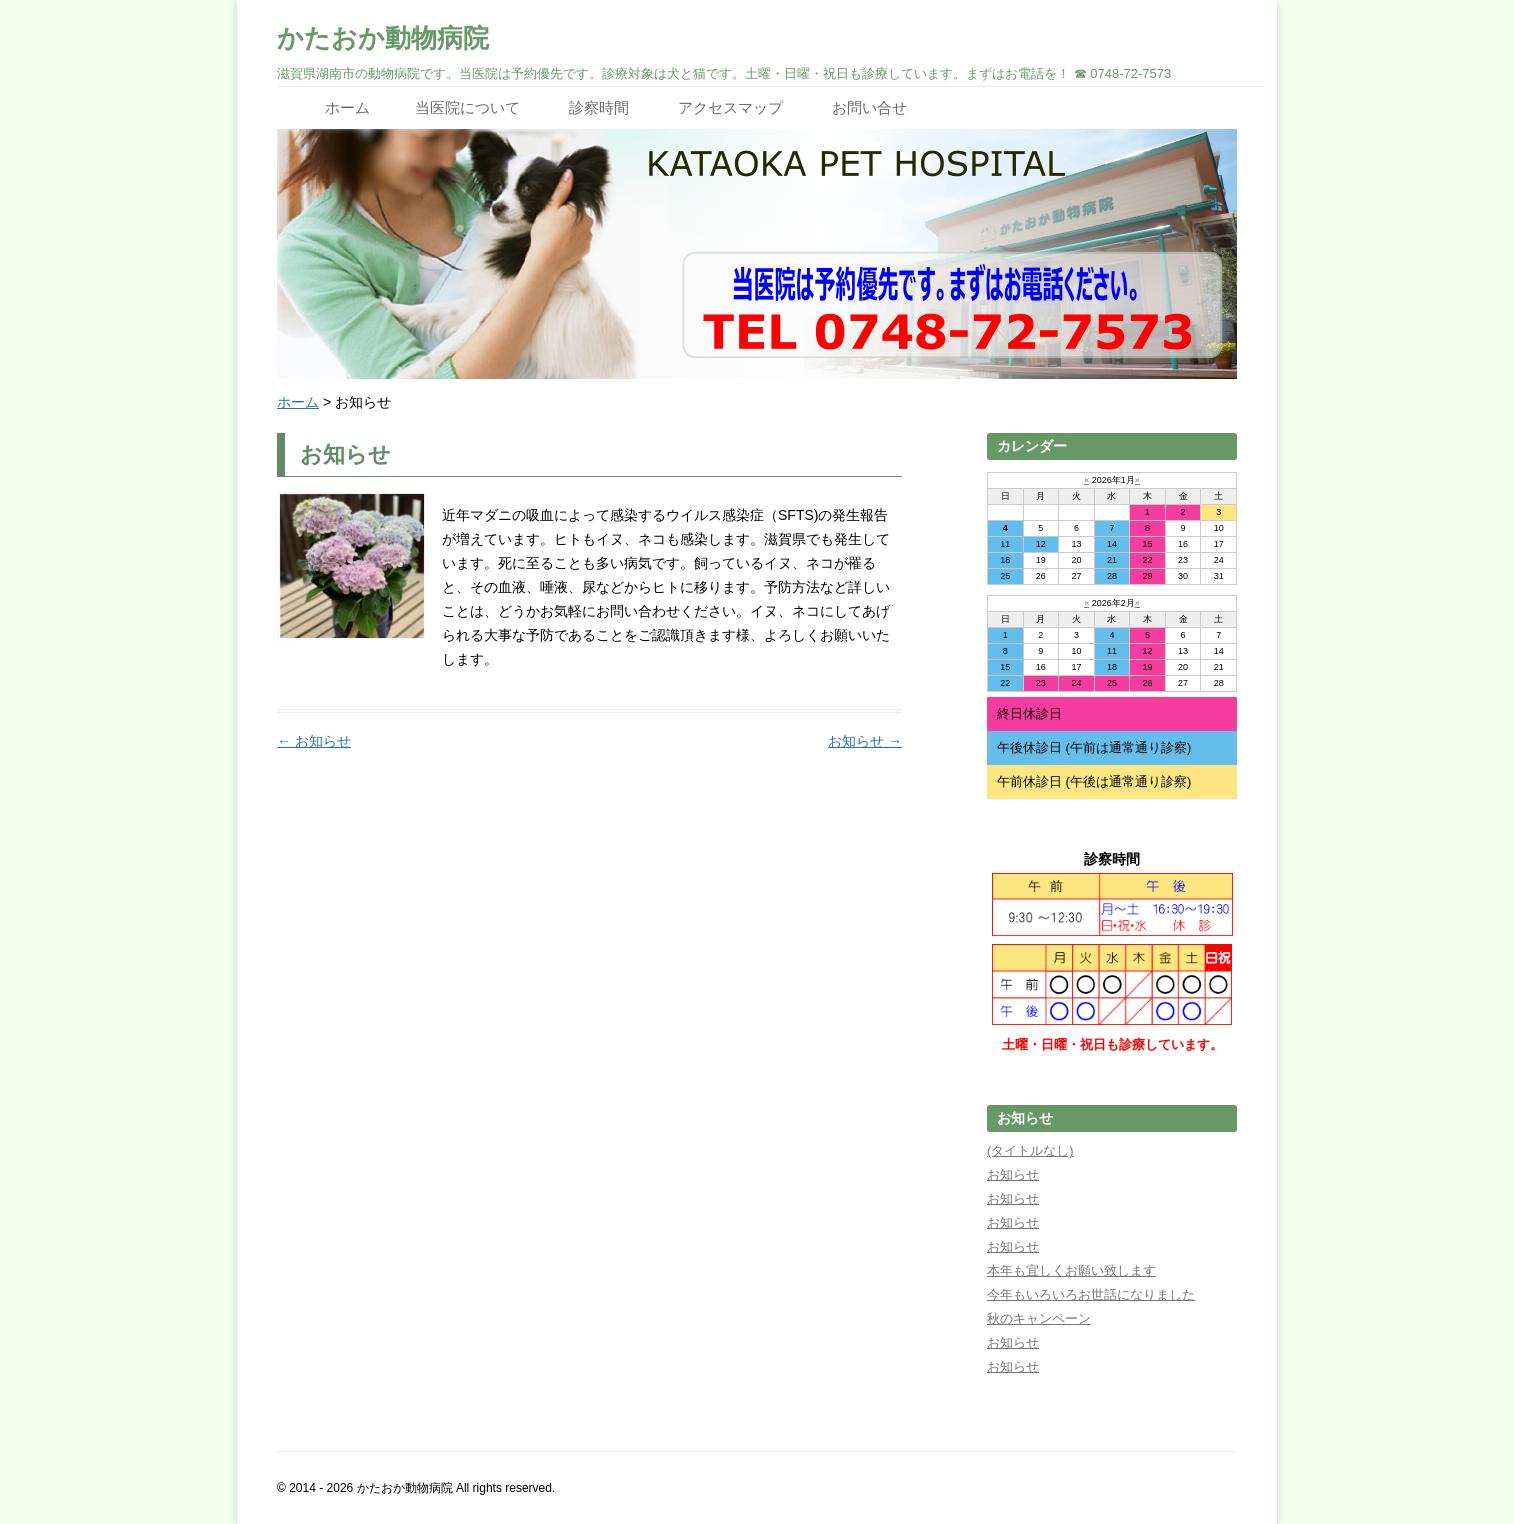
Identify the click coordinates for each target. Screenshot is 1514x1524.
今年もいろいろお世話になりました (1091, 1294)
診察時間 (599, 107)
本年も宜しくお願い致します (1071, 1270)
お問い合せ (869, 107)
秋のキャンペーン (1039, 1318)
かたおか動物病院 (383, 38)
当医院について (467, 107)
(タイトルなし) (1030, 1150)
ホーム (347, 107)
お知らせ (314, 741)
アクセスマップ (730, 107)
